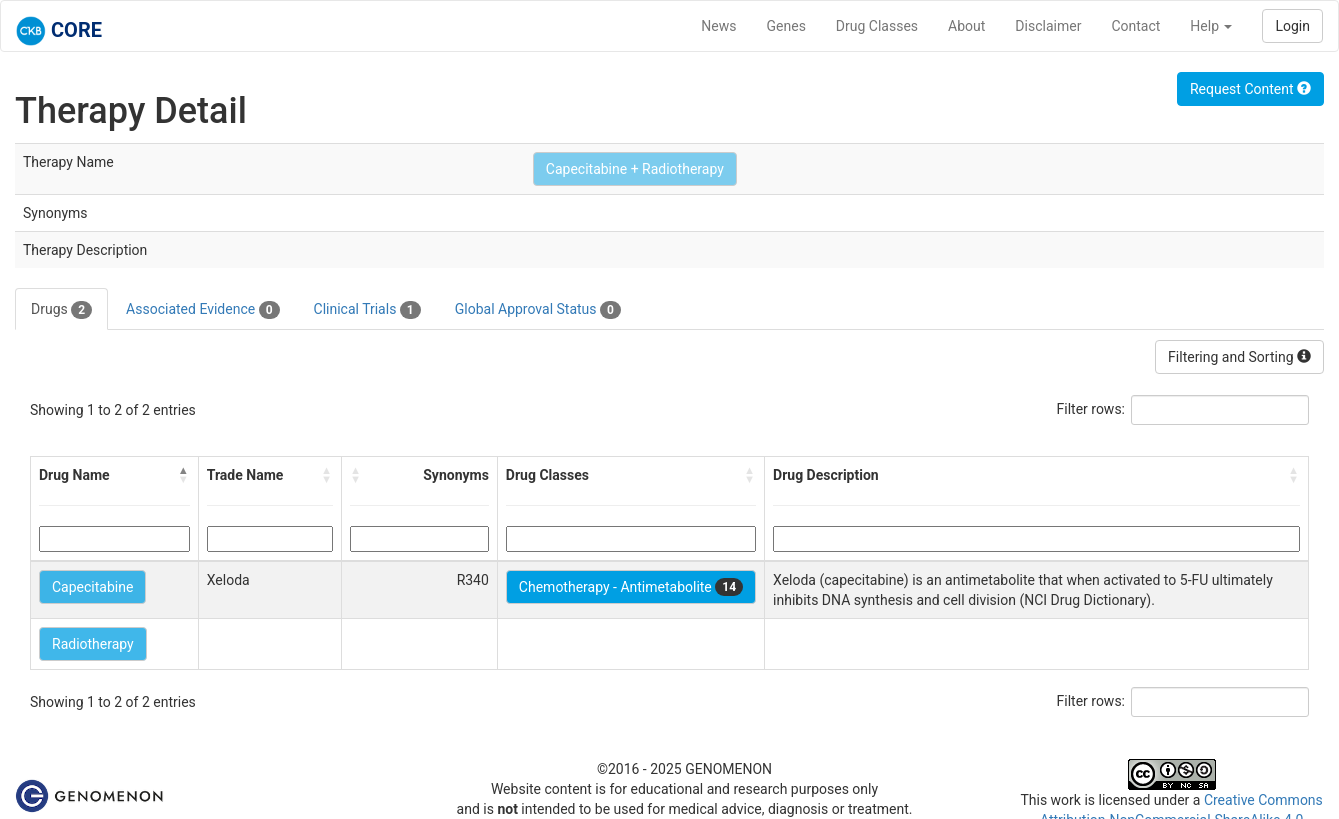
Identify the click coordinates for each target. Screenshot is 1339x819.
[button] (184, 475)
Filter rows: (1091, 409)
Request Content (1250, 89)
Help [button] (1211, 26)
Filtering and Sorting (1239, 357)
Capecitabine (92, 587)
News (718, 26)
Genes (786, 26)
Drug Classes (877, 26)
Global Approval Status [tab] (538, 310)
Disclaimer (1048, 26)
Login (1292, 26)
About (966, 26)
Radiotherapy (93, 644)
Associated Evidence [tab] (202, 310)
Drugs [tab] (61, 310)
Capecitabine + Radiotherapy (635, 169)
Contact (1135, 26)
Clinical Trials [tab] (367, 310)
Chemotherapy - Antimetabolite (631, 587)
